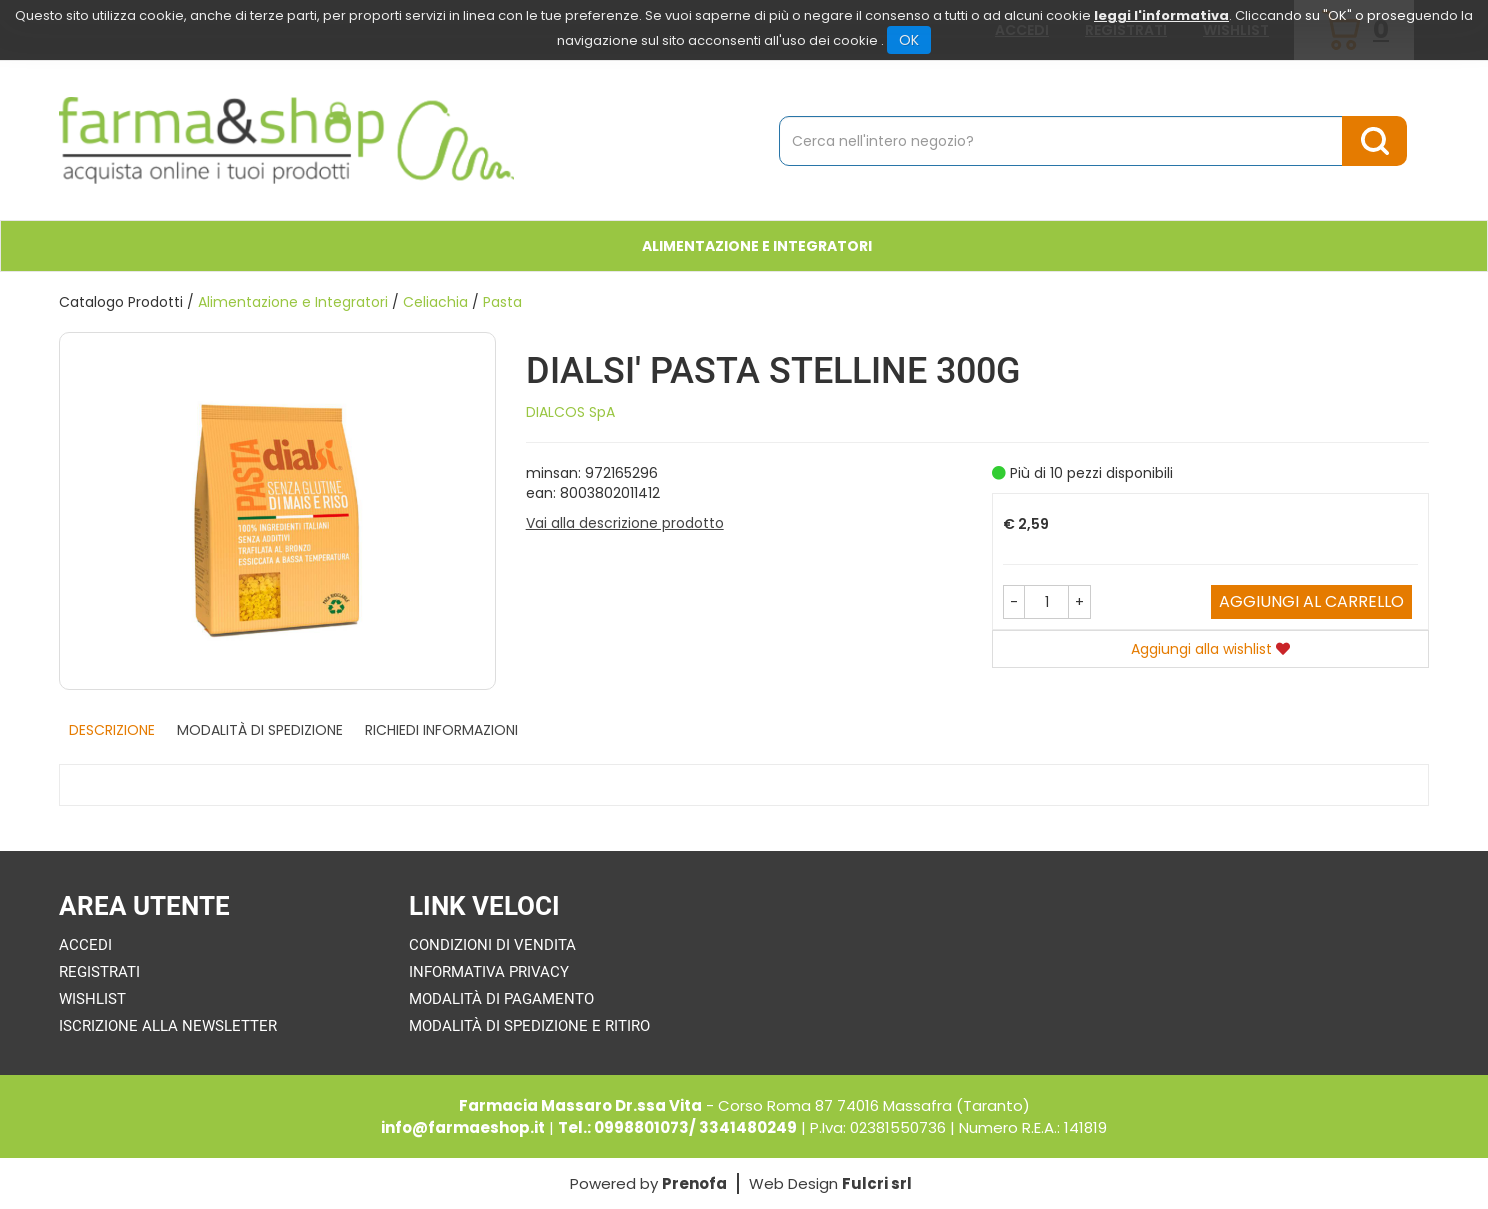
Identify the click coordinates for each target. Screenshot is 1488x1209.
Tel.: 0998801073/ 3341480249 (677, 1127)
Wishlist (92, 999)
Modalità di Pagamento (501, 999)
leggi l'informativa (1161, 15)
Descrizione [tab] (112, 730)
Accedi (85, 945)
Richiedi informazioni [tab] (441, 730)
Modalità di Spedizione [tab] (260, 730)
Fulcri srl (877, 1183)
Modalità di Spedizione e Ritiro (529, 1026)
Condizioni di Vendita (492, 945)
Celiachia (435, 302)
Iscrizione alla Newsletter (168, 1026)
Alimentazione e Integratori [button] (757, 246)
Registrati (99, 972)
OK (909, 40)
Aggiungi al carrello (1311, 601)
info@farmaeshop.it (463, 1127)
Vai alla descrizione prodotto (625, 523)
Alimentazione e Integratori (293, 302)
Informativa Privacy (489, 972)
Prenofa (694, 1183)
